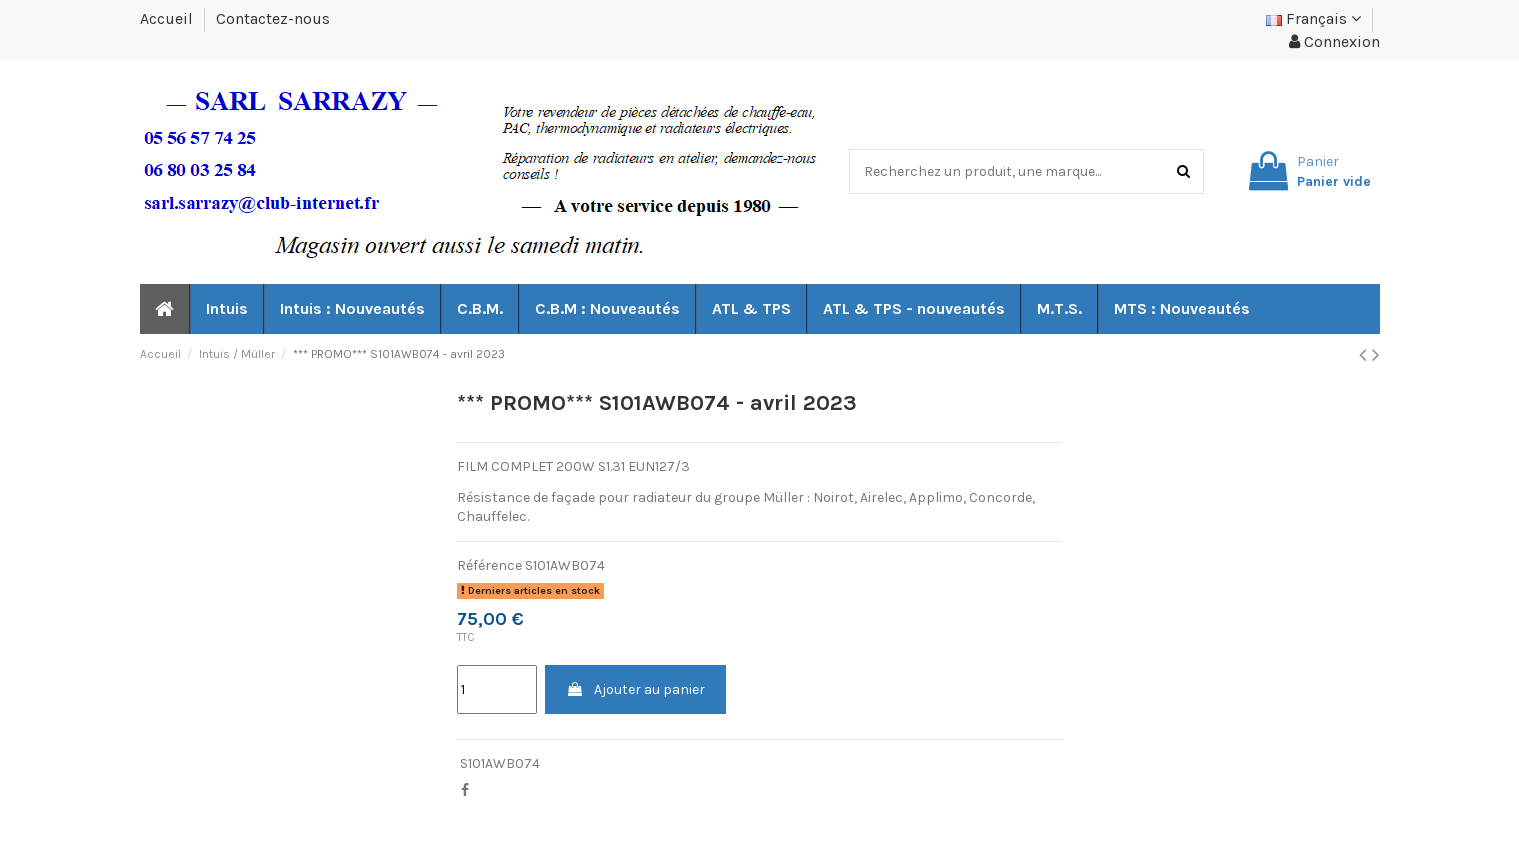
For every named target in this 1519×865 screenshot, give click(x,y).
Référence (489, 565)
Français (1313, 18)
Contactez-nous (273, 18)
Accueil (168, 18)
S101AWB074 (500, 763)
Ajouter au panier (635, 689)
